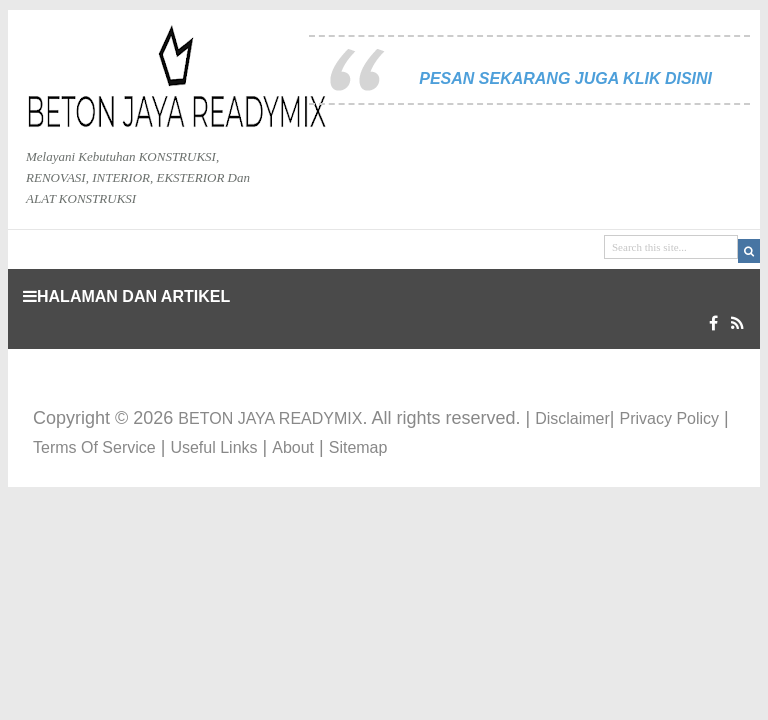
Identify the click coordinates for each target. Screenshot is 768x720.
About (293, 447)
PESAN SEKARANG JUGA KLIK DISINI (565, 78)
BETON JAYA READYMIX (270, 418)
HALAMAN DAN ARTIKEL (126, 296)
